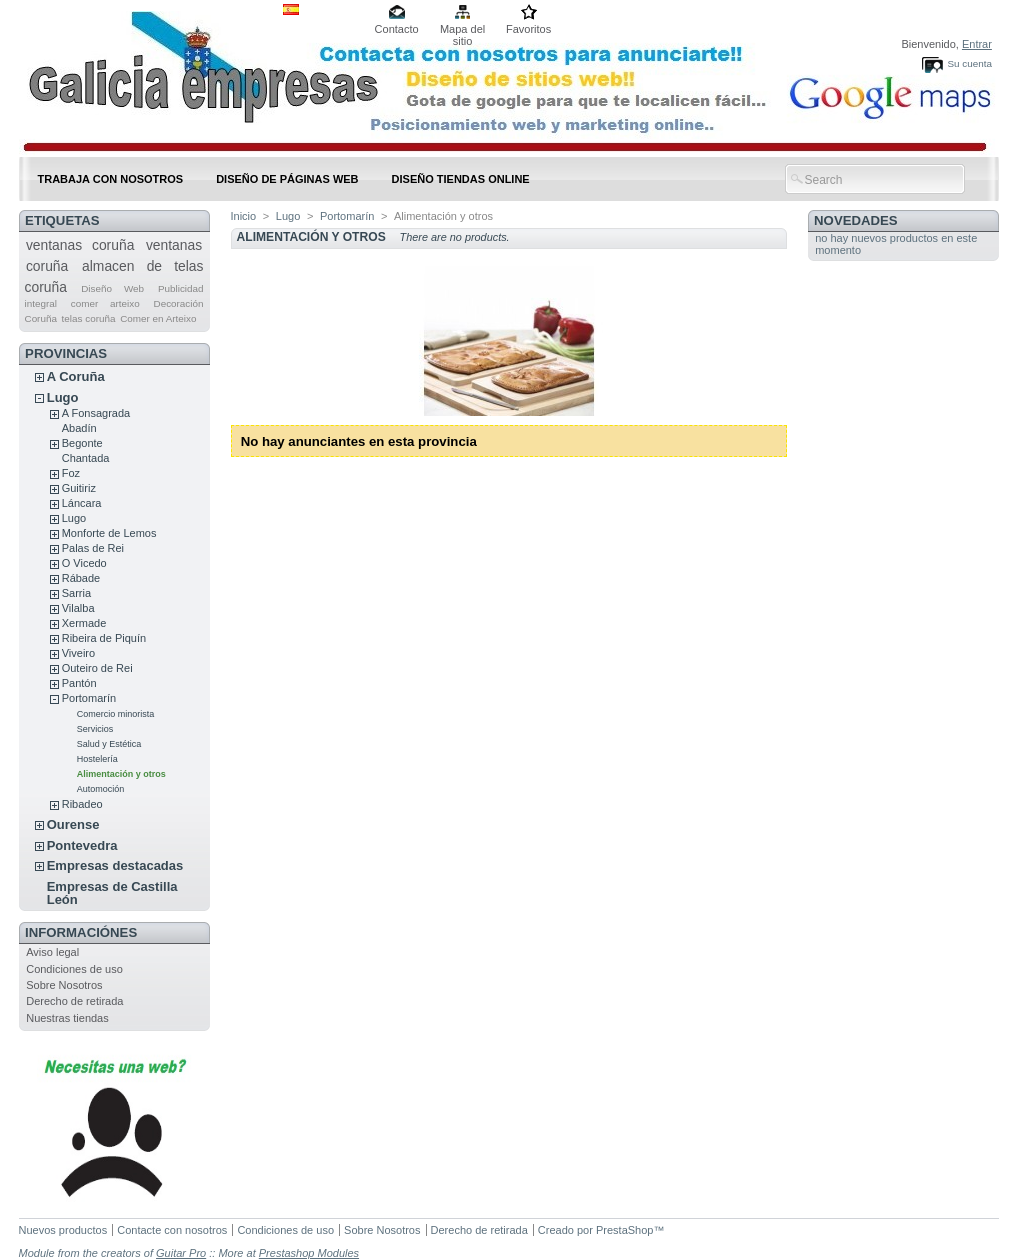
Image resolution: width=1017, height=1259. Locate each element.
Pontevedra (82, 845)
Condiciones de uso (74, 969)
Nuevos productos (63, 1230)
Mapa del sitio (462, 30)
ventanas (174, 245)
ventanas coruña (80, 245)
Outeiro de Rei (97, 668)
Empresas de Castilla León (112, 893)
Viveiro (78, 653)
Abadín (79, 428)
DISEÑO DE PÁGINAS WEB (287, 179)
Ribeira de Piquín (104, 638)
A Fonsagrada (96, 413)
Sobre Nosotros (64, 985)
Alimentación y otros (121, 774)
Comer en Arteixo (158, 318)
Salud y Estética (109, 744)
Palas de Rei (93, 548)
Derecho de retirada (74, 1001)
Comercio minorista (116, 714)
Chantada (86, 458)
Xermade (84, 623)
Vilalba (78, 608)
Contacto (397, 29)
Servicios (95, 729)
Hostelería (97, 759)
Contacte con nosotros (172, 1230)
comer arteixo (105, 303)
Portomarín (89, 698)
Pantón (79, 683)
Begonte (82, 443)
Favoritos (528, 29)
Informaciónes (81, 932)
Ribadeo (82, 804)
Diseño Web (112, 288)
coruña (47, 266)
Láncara (82, 503)
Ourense (73, 824)
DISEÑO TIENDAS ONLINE (461, 179)
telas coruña (89, 318)
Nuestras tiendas (67, 1018)
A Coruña (76, 376)
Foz (71, 473)
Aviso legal (52, 952)
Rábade (81, 578)
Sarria (76, 593)
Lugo (63, 397)
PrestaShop (624, 1230)
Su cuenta (969, 63)
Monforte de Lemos (109, 533)
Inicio (244, 216)
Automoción (101, 789)
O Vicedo (84, 563)
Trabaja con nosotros (111, 179)
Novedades (856, 220)
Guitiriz (79, 488)
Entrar (977, 44)
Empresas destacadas (115, 865)
